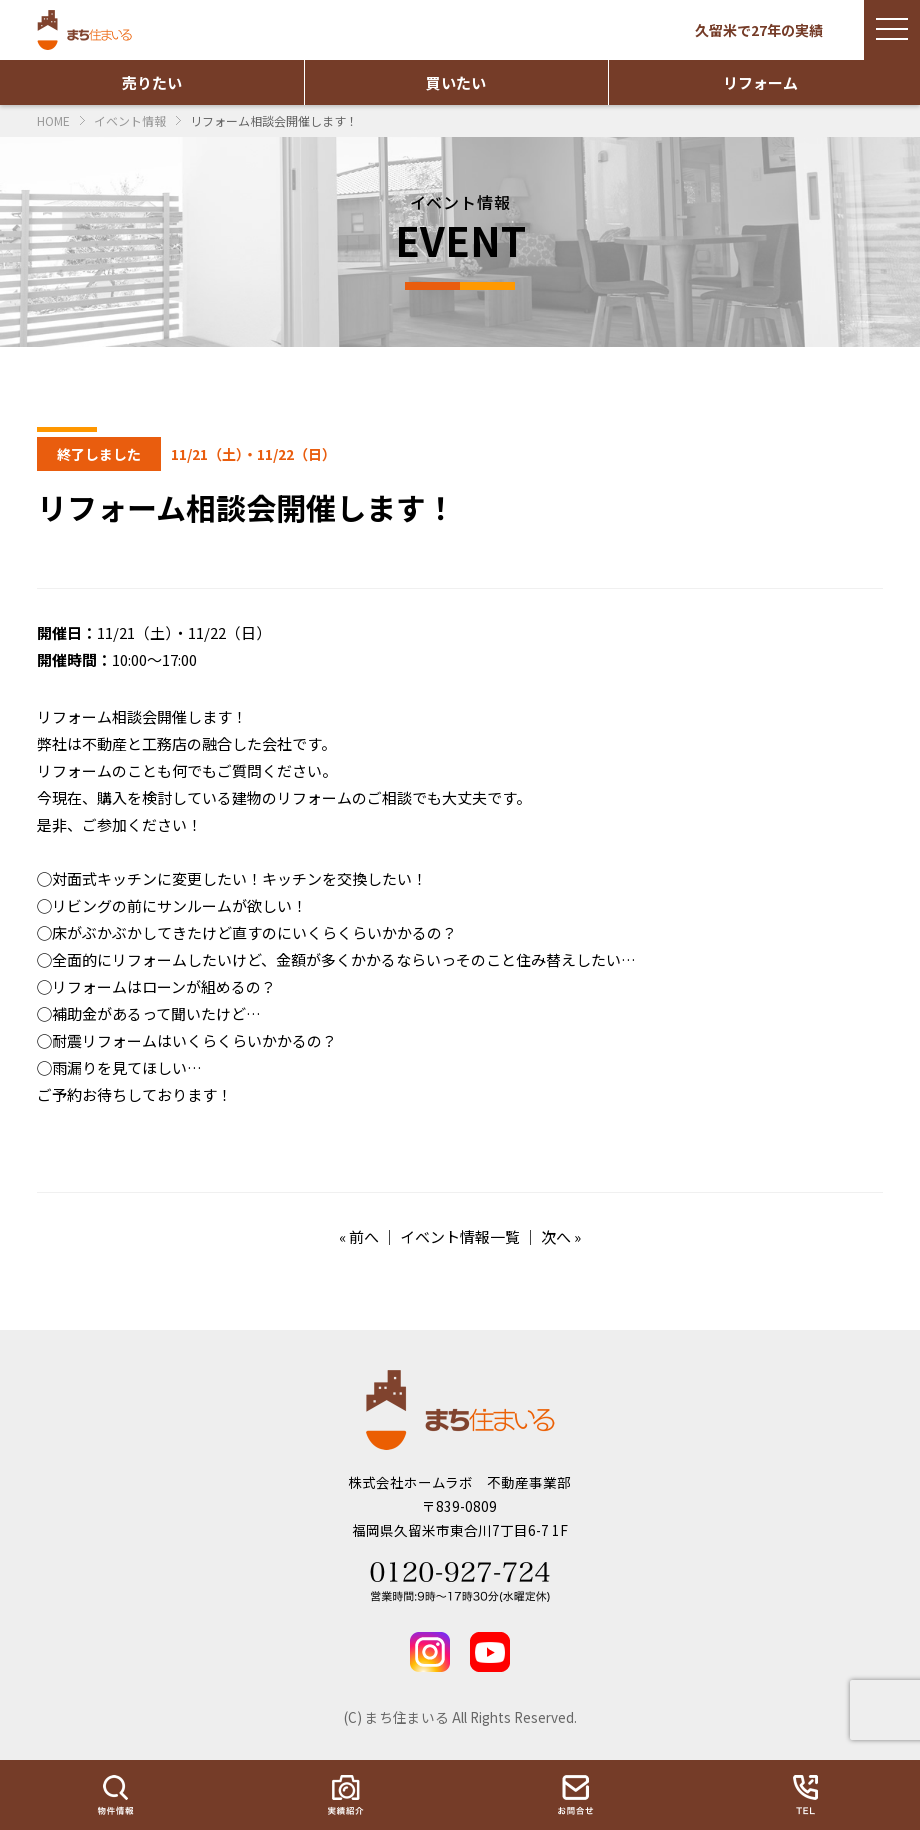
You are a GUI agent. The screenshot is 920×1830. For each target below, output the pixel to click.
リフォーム (760, 82)
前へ (364, 1236)
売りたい (152, 82)
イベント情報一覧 (460, 1236)
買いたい (456, 82)
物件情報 (115, 1795)
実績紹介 (345, 1795)
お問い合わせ (575, 1795)
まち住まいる (87, 30)
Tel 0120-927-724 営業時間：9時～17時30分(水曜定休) (460, 1582)
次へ (556, 1236)
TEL (805, 1795)
